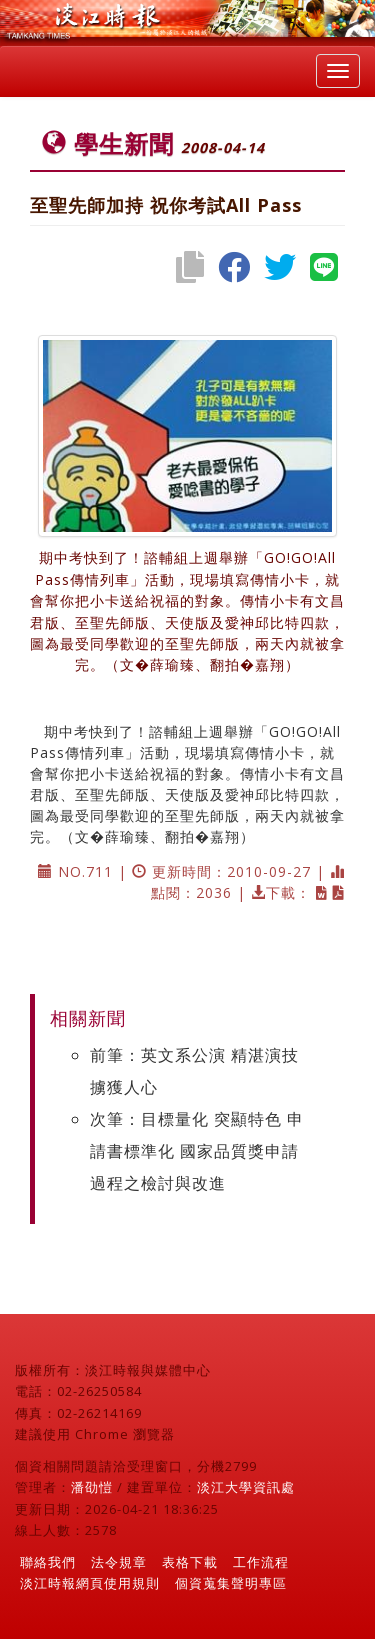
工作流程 (261, 1562)
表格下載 (190, 1562)
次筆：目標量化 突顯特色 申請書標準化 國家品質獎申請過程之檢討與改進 (197, 1151)
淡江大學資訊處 (246, 1487)
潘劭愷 (92, 1487)
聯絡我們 (48, 1562)
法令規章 (119, 1562)
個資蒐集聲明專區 (231, 1583)
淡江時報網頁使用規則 (90, 1583)
